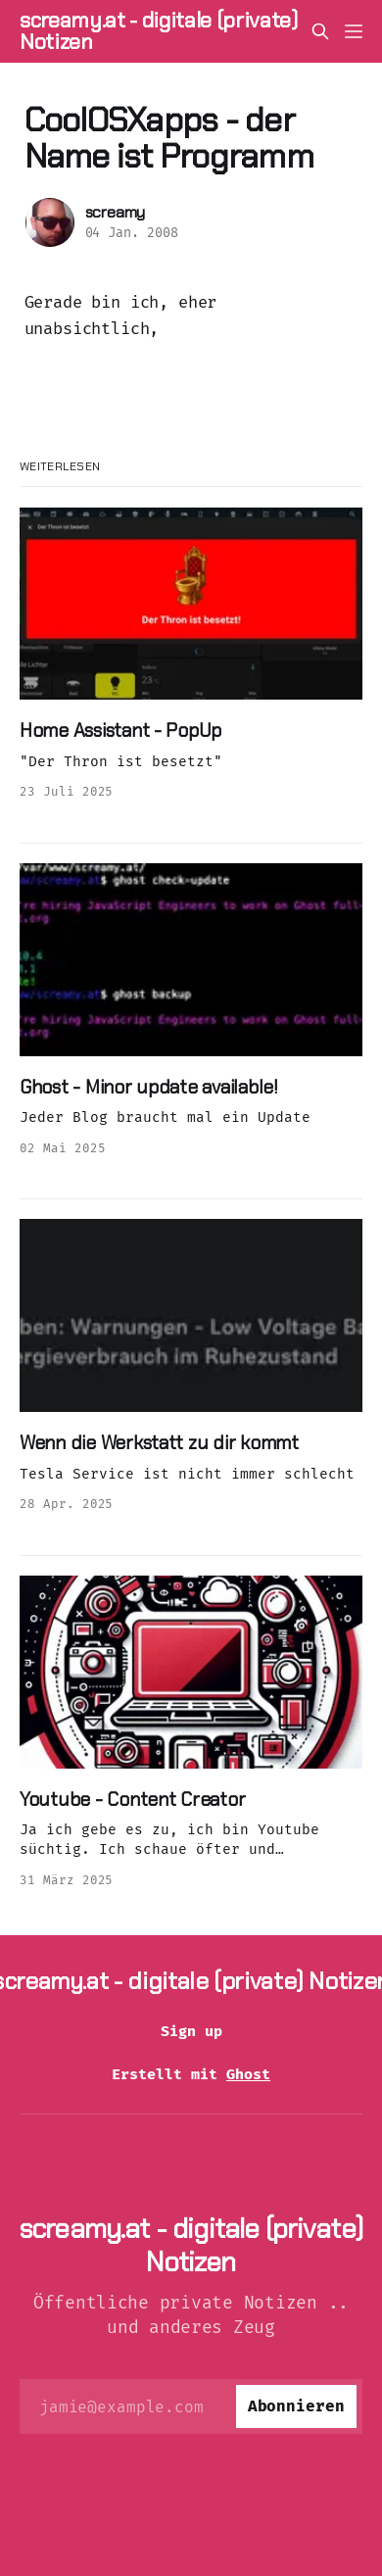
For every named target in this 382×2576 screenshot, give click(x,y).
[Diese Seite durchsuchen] (320, 31)
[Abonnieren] (296, 2406)
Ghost (248, 2074)
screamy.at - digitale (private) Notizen (159, 31)
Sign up (191, 2031)
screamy (115, 212)
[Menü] (353, 31)
